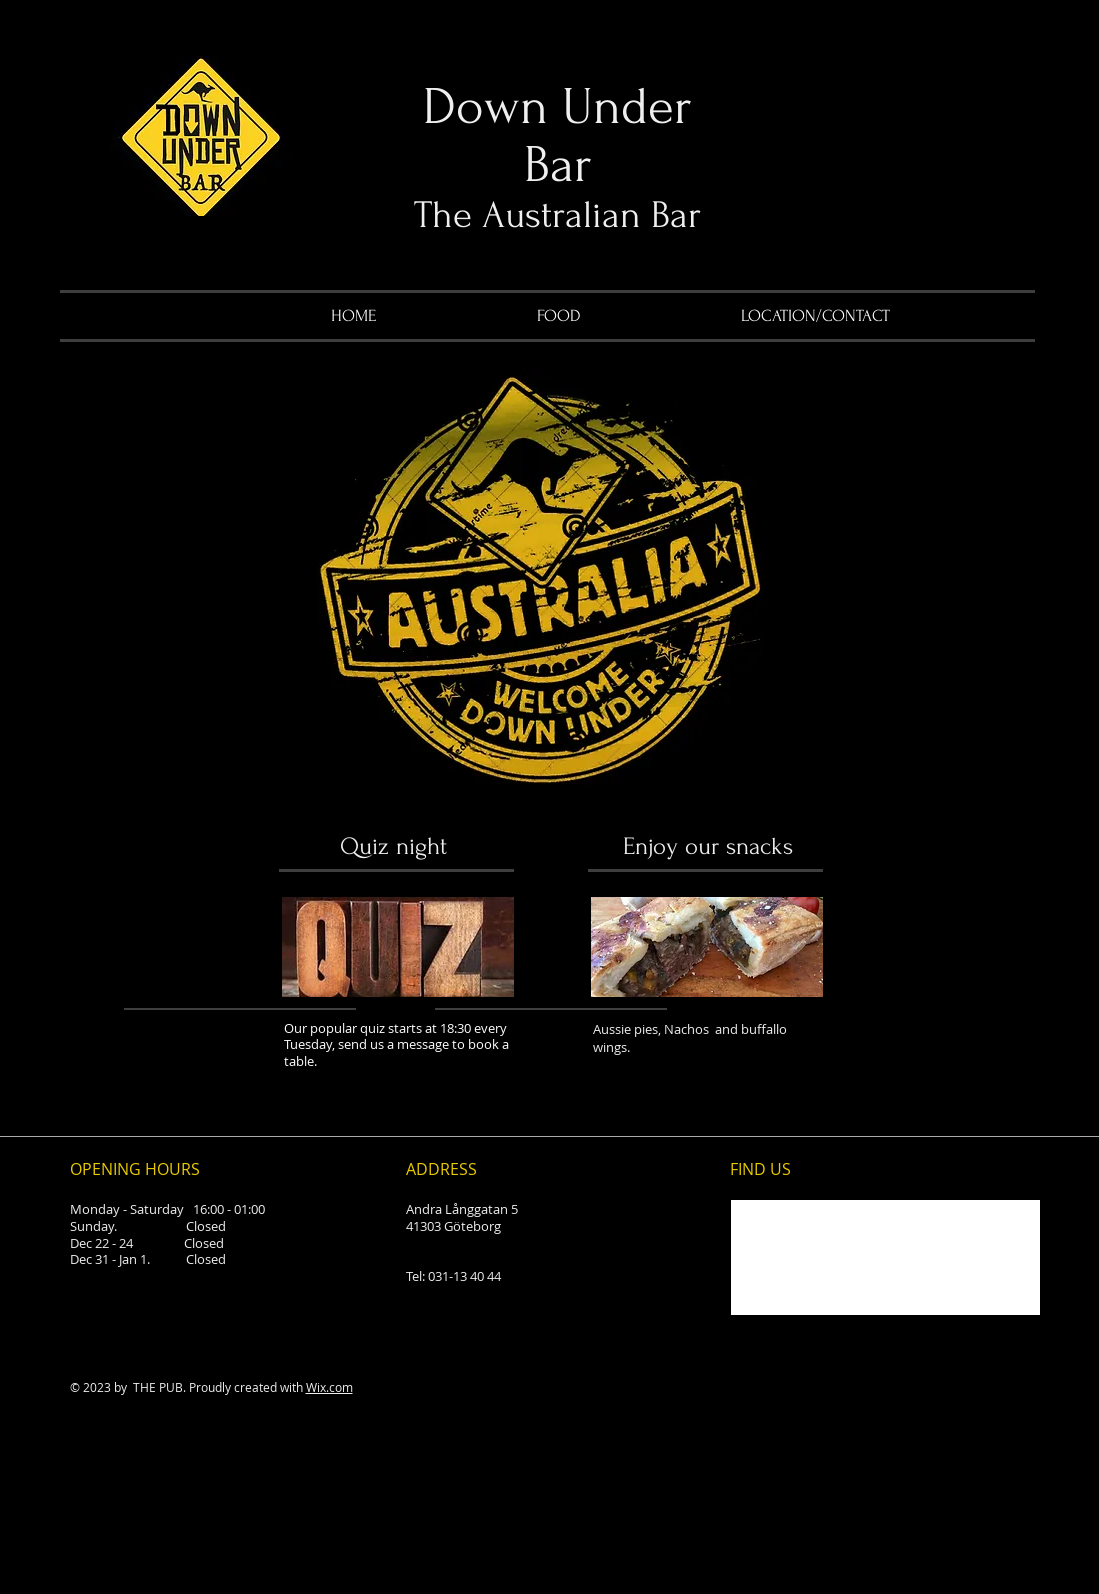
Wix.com (329, 1387)
